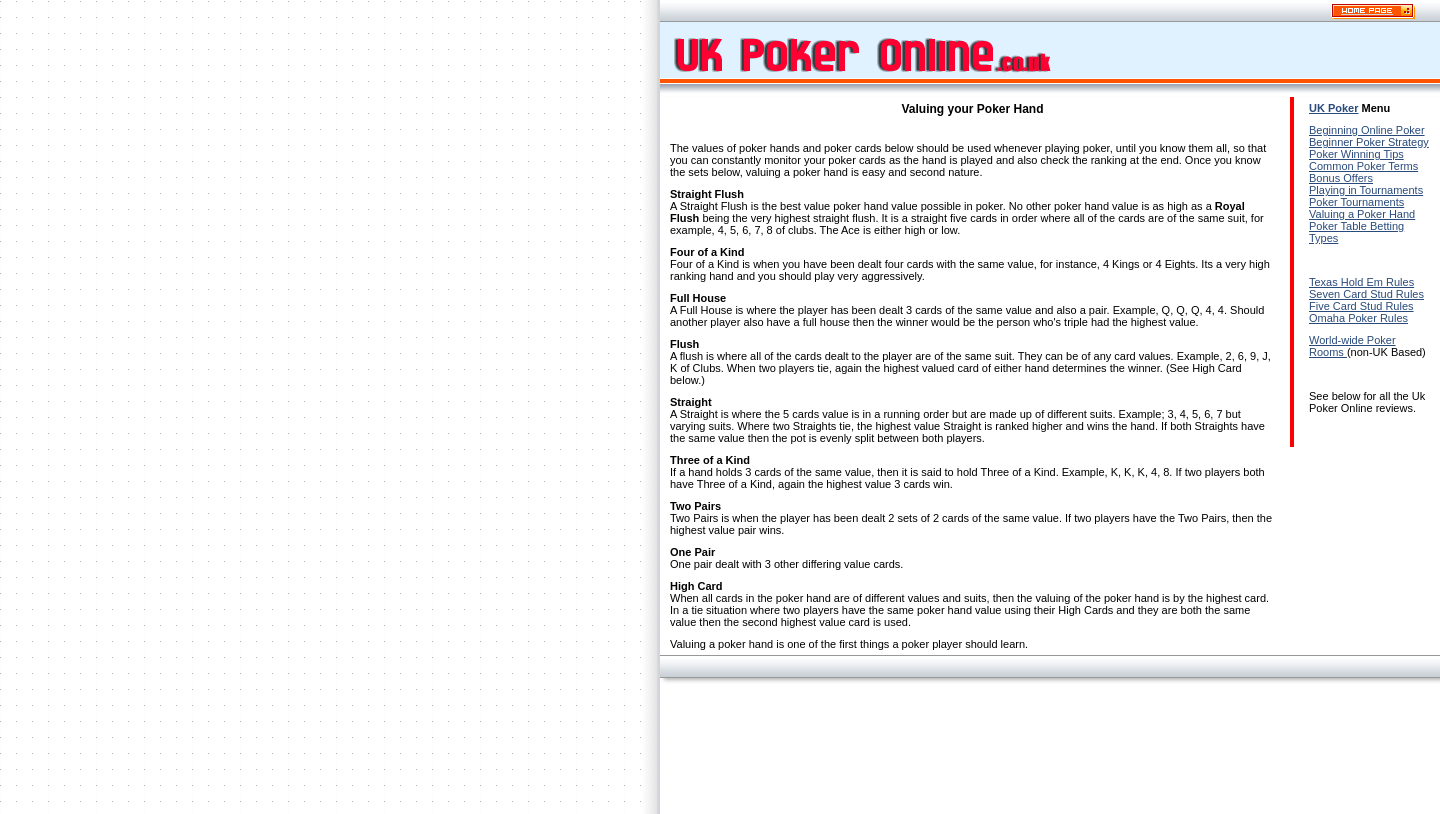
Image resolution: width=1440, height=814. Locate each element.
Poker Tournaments (1356, 202)
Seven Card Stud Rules (1366, 294)
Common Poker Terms (1363, 166)
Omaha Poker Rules (1358, 318)
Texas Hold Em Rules (1361, 282)
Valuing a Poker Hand (1362, 214)
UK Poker (1334, 108)
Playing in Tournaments (1366, 190)
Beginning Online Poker (1367, 130)
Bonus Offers (1341, 178)
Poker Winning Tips (1356, 154)
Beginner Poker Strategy (1369, 142)
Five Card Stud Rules (1361, 306)
